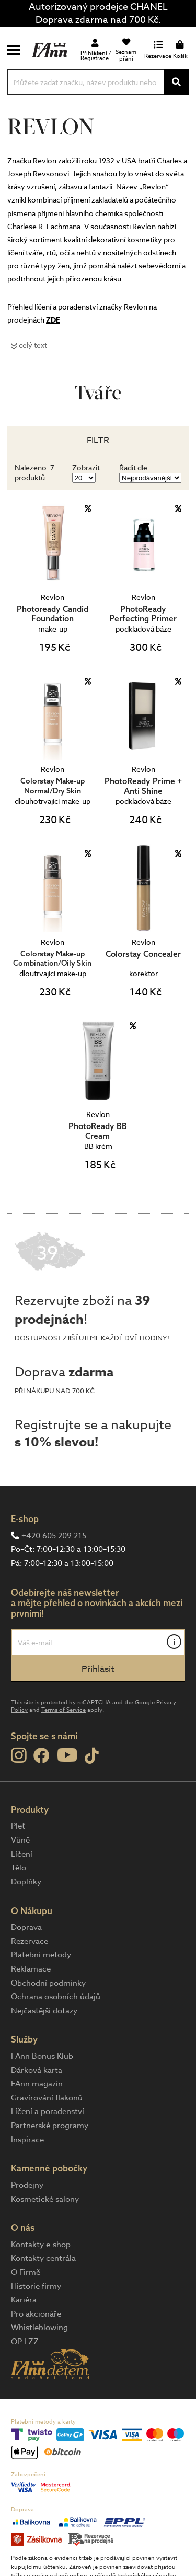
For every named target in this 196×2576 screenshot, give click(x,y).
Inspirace (27, 2139)
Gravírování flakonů (47, 2098)
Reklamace (31, 1969)
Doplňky (26, 1882)
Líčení (21, 1854)
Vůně (20, 1840)
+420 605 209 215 (53, 1535)
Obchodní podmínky (48, 1983)
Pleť (18, 1826)
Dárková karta (36, 2070)
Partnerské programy (49, 2125)
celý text (33, 345)
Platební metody (41, 1955)
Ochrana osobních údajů (55, 1996)
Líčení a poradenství (47, 2111)
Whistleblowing (39, 2327)
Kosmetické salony (45, 2199)
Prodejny (27, 2185)
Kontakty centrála (43, 2258)
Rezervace (29, 1941)
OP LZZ (25, 2341)
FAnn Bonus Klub (42, 2056)
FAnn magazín (37, 2084)
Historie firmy (36, 2286)
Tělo (18, 1867)
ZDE (53, 320)
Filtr (98, 440)
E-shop (25, 1518)
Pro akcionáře (36, 2314)
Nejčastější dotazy (44, 2010)
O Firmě (25, 2272)
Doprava (26, 1927)
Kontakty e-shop (41, 2244)
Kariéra (24, 2300)
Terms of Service (63, 1709)
